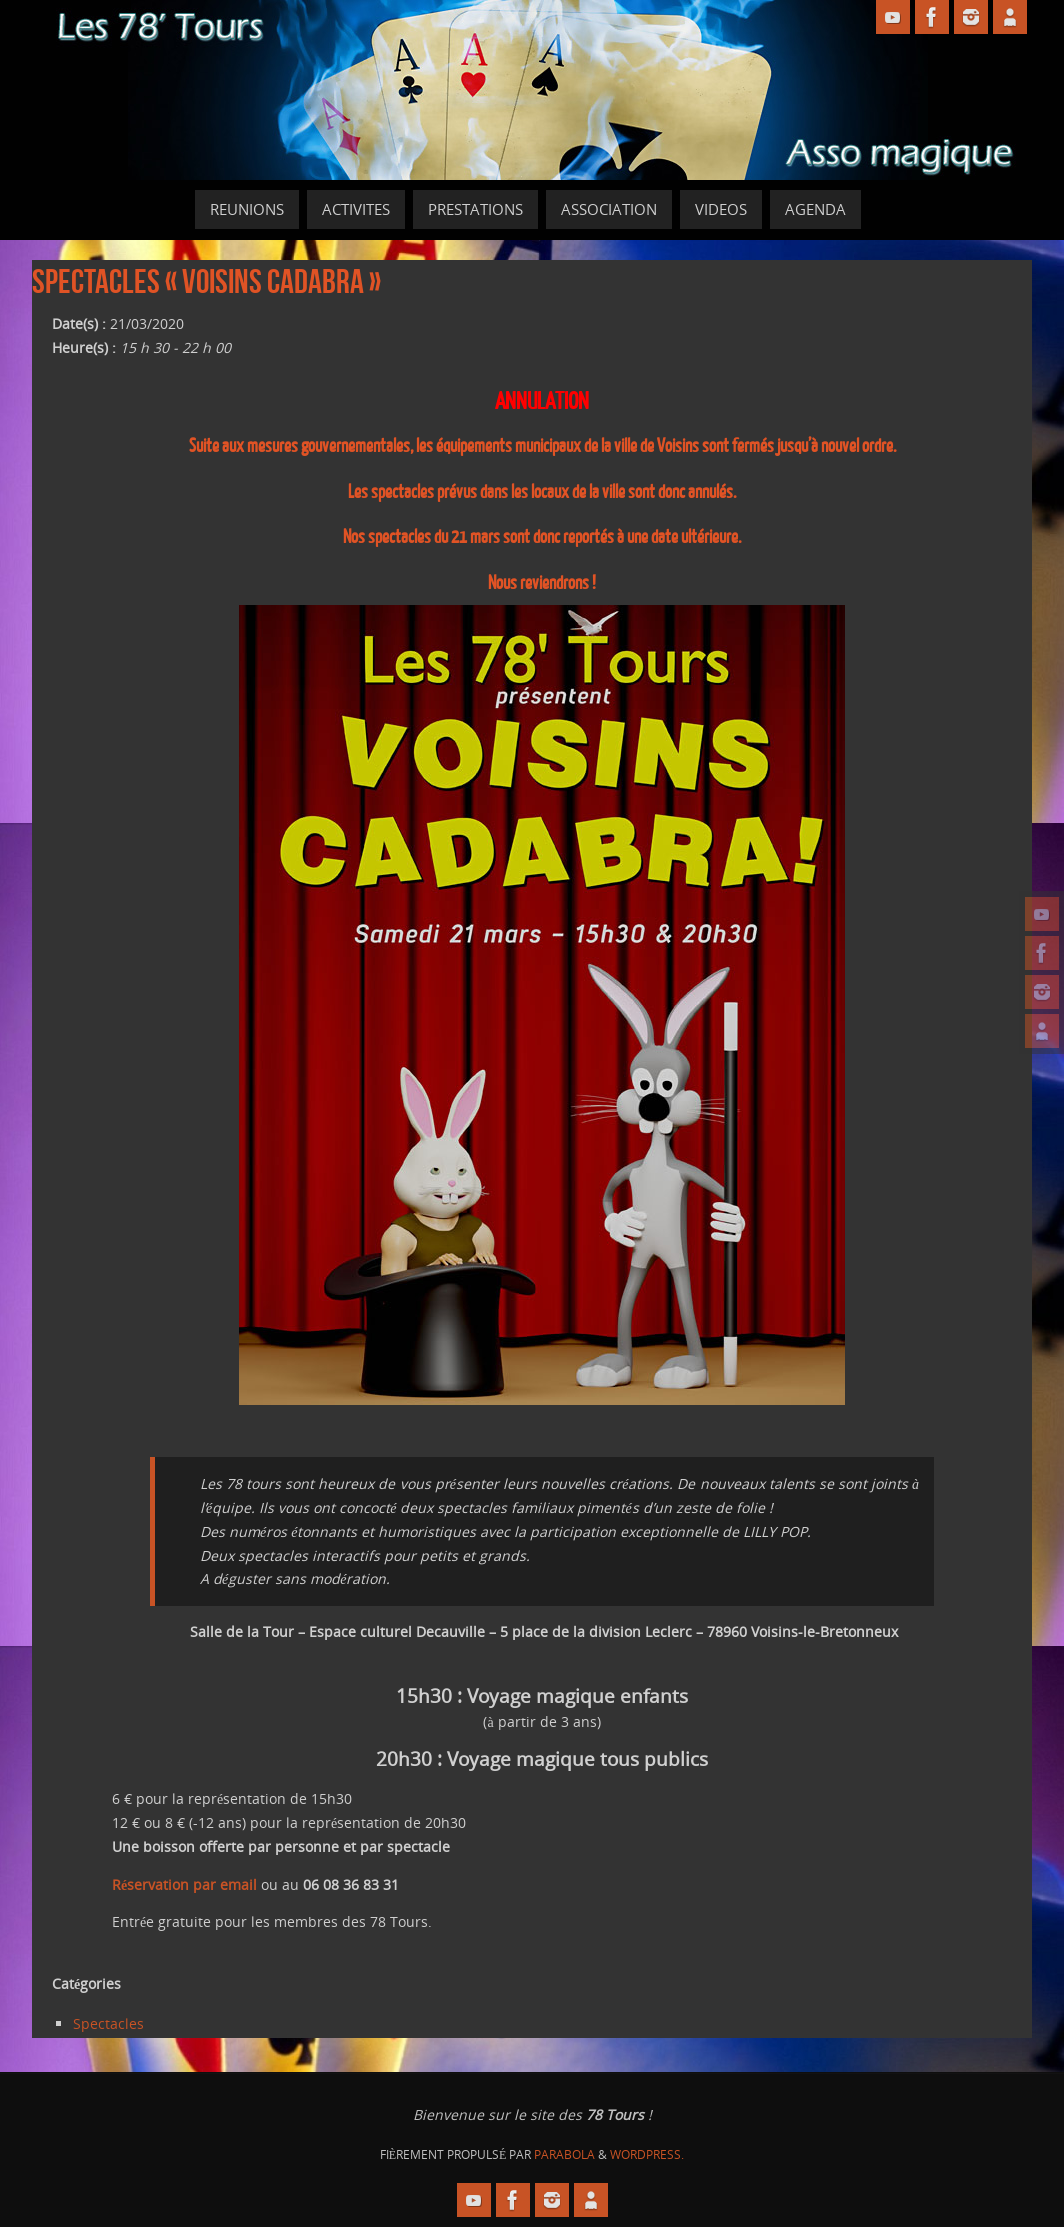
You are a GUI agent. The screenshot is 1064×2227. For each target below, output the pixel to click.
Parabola (564, 2154)
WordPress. (647, 2154)
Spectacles (108, 2023)
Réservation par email (184, 1884)
